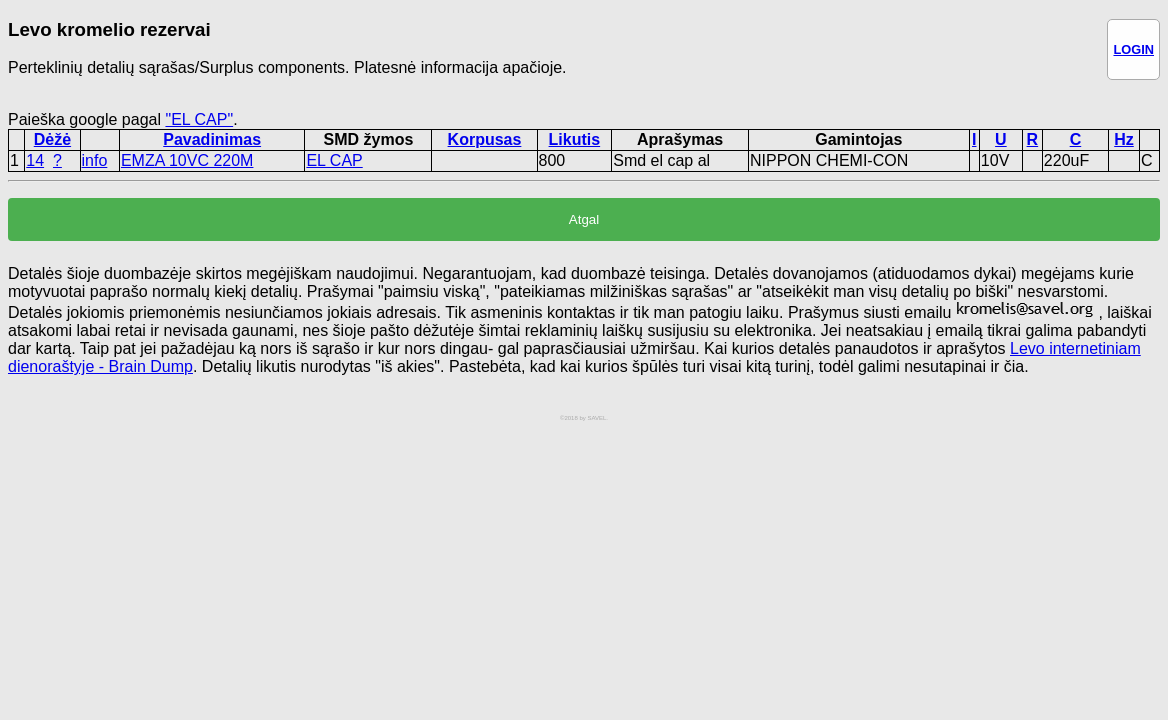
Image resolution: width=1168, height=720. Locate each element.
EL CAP (334, 160)
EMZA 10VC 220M (187, 160)
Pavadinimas (212, 139)
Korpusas (485, 139)
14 (35, 160)
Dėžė (52, 139)
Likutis (575, 139)
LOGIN (1133, 49)
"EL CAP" (199, 119)
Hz (1124, 139)
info (95, 160)
